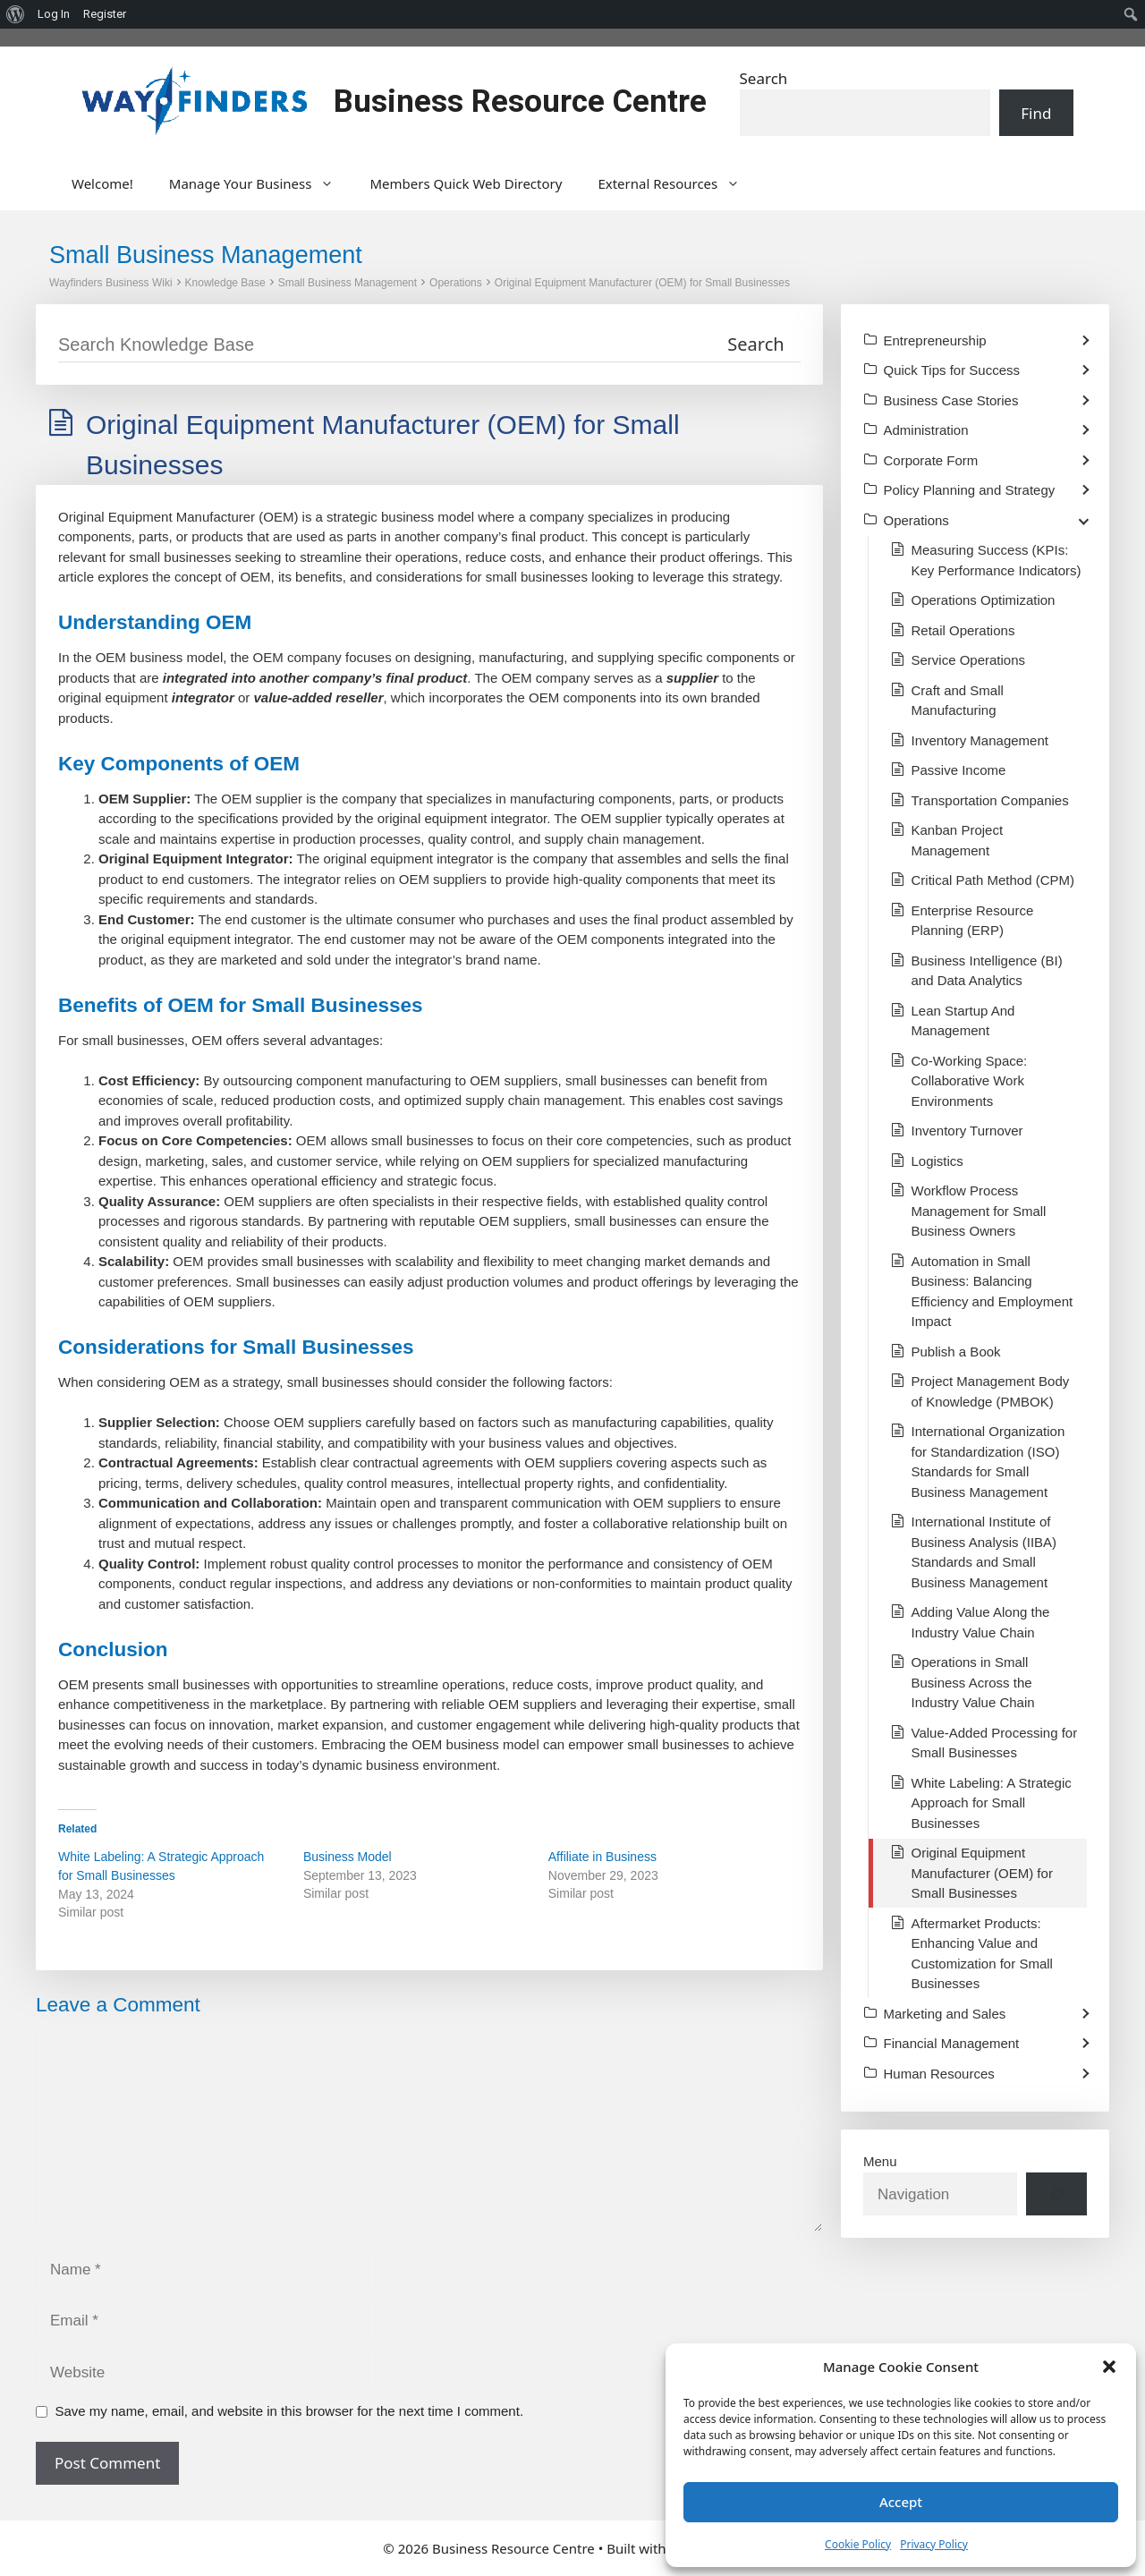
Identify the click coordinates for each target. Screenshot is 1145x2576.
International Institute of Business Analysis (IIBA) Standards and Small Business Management (984, 1552)
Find (1036, 113)
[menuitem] (15, 14)
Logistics (937, 1161)
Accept (900, 2502)
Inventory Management (980, 740)
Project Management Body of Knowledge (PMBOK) (991, 1391)
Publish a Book (956, 1351)
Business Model (347, 1856)
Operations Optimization (984, 600)
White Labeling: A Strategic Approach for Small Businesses (992, 1803)
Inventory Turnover (967, 1130)
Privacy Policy (934, 2544)
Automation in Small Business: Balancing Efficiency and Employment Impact (992, 1292)
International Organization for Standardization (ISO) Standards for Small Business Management (988, 1462)
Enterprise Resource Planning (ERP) (973, 921)
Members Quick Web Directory (465, 183)
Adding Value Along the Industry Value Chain (981, 1622)
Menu (880, 2161)
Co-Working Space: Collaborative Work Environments (970, 1081)
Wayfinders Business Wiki (111, 282)
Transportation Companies (990, 800)
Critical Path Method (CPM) (993, 880)
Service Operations (969, 659)
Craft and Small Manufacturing (958, 700)
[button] (1109, 2367)
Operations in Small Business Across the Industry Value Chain (973, 1682)
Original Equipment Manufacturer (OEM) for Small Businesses (642, 282)
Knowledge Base (225, 282)
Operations (455, 282)
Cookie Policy (858, 2544)
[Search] (1056, 2193)
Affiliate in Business (602, 1856)
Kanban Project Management (958, 840)
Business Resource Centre (520, 101)
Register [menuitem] (104, 14)
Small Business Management (347, 282)
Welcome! (102, 183)
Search (764, 78)
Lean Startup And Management (963, 1021)
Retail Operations (963, 630)
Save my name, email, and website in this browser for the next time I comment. (289, 2411)
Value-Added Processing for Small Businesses (995, 1743)
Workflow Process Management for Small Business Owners (979, 1210)
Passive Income (959, 770)
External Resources (678, 183)
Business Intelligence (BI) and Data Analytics (987, 971)
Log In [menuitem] (54, 14)
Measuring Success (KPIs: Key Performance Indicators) (996, 560)
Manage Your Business (260, 183)
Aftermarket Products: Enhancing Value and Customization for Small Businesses (982, 1954)
